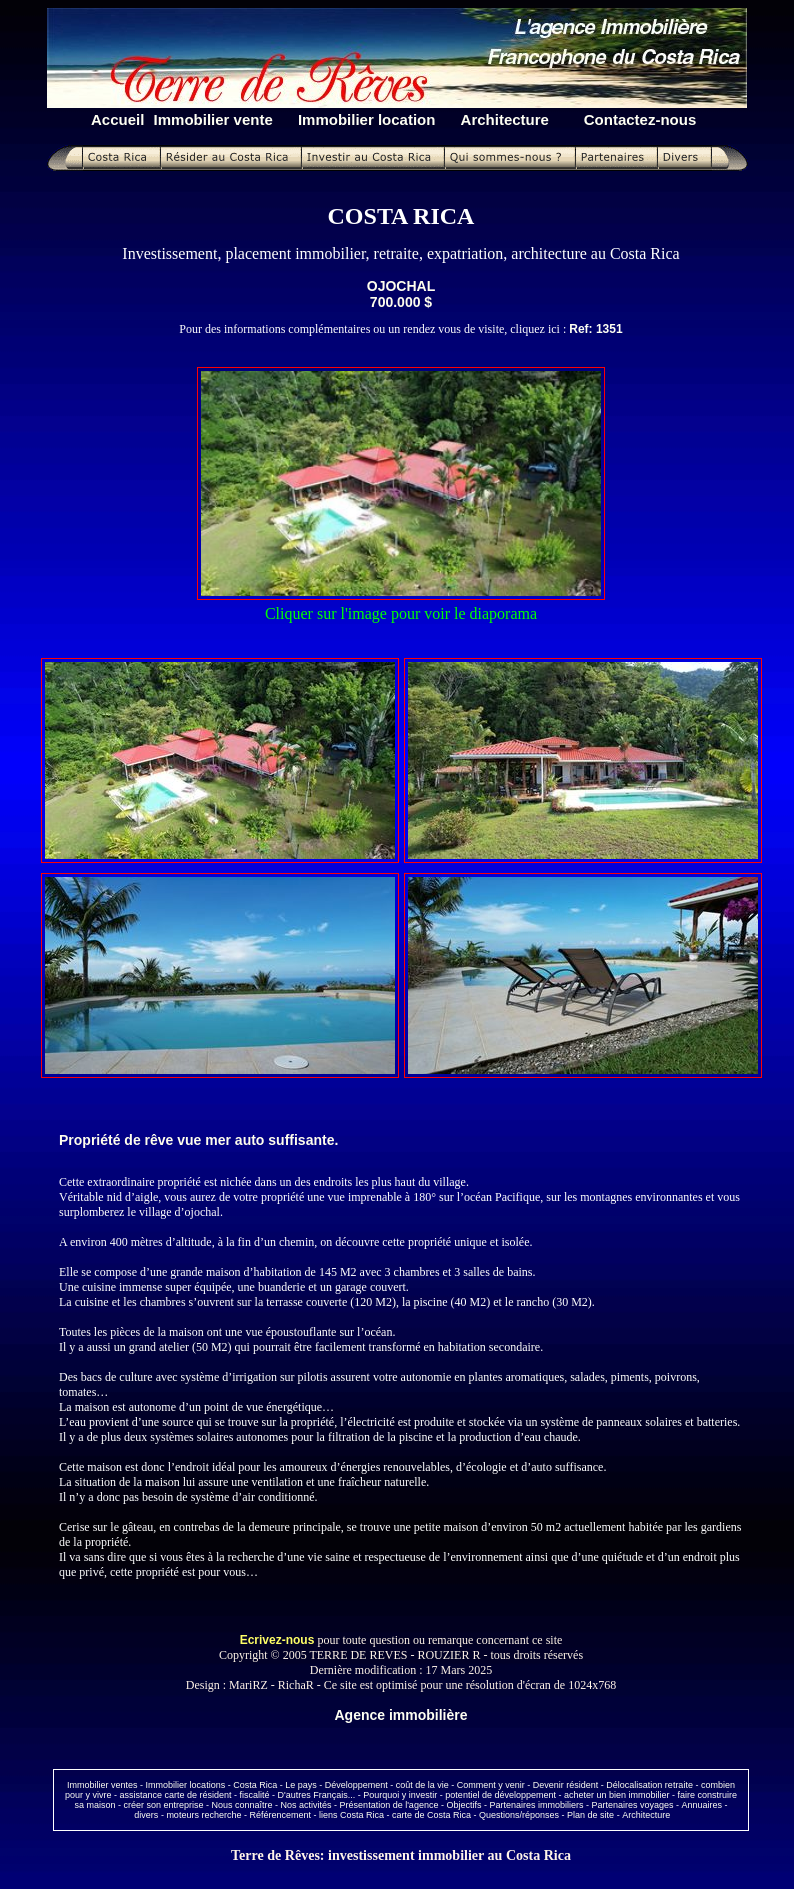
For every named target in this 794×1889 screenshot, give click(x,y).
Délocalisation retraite (649, 1785)
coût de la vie (422, 1785)
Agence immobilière (400, 1715)
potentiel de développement (500, 1795)
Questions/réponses (519, 1815)
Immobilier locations (186, 1785)
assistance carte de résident (175, 1795)
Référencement (280, 1815)
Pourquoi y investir (400, 1795)
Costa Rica (255, 1785)
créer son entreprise (163, 1805)
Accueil (117, 119)
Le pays (301, 1785)
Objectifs (463, 1805)
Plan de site (590, 1815)
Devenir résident (566, 1785)
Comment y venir (491, 1785)
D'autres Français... (317, 1795)
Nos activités (306, 1805)
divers (146, 1815)
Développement (356, 1785)
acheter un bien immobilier (617, 1795)
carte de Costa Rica (431, 1815)
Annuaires (702, 1805)
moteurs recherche (203, 1815)
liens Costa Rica (351, 1815)
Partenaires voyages (632, 1805)
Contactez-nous (640, 119)
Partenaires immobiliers (536, 1805)
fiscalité (255, 1795)
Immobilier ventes (102, 1785)
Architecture (646, 1815)
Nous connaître (242, 1805)
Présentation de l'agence (389, 1805)
